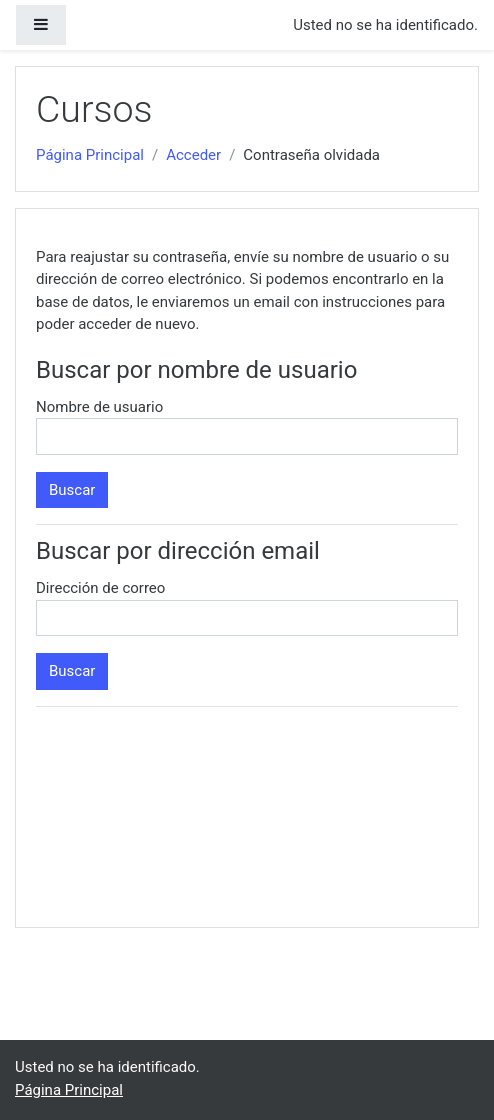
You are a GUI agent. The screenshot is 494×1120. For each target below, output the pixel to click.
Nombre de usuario (99, 407)
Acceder (193, 155)
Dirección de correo (100, 588)
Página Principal (90, 155)
